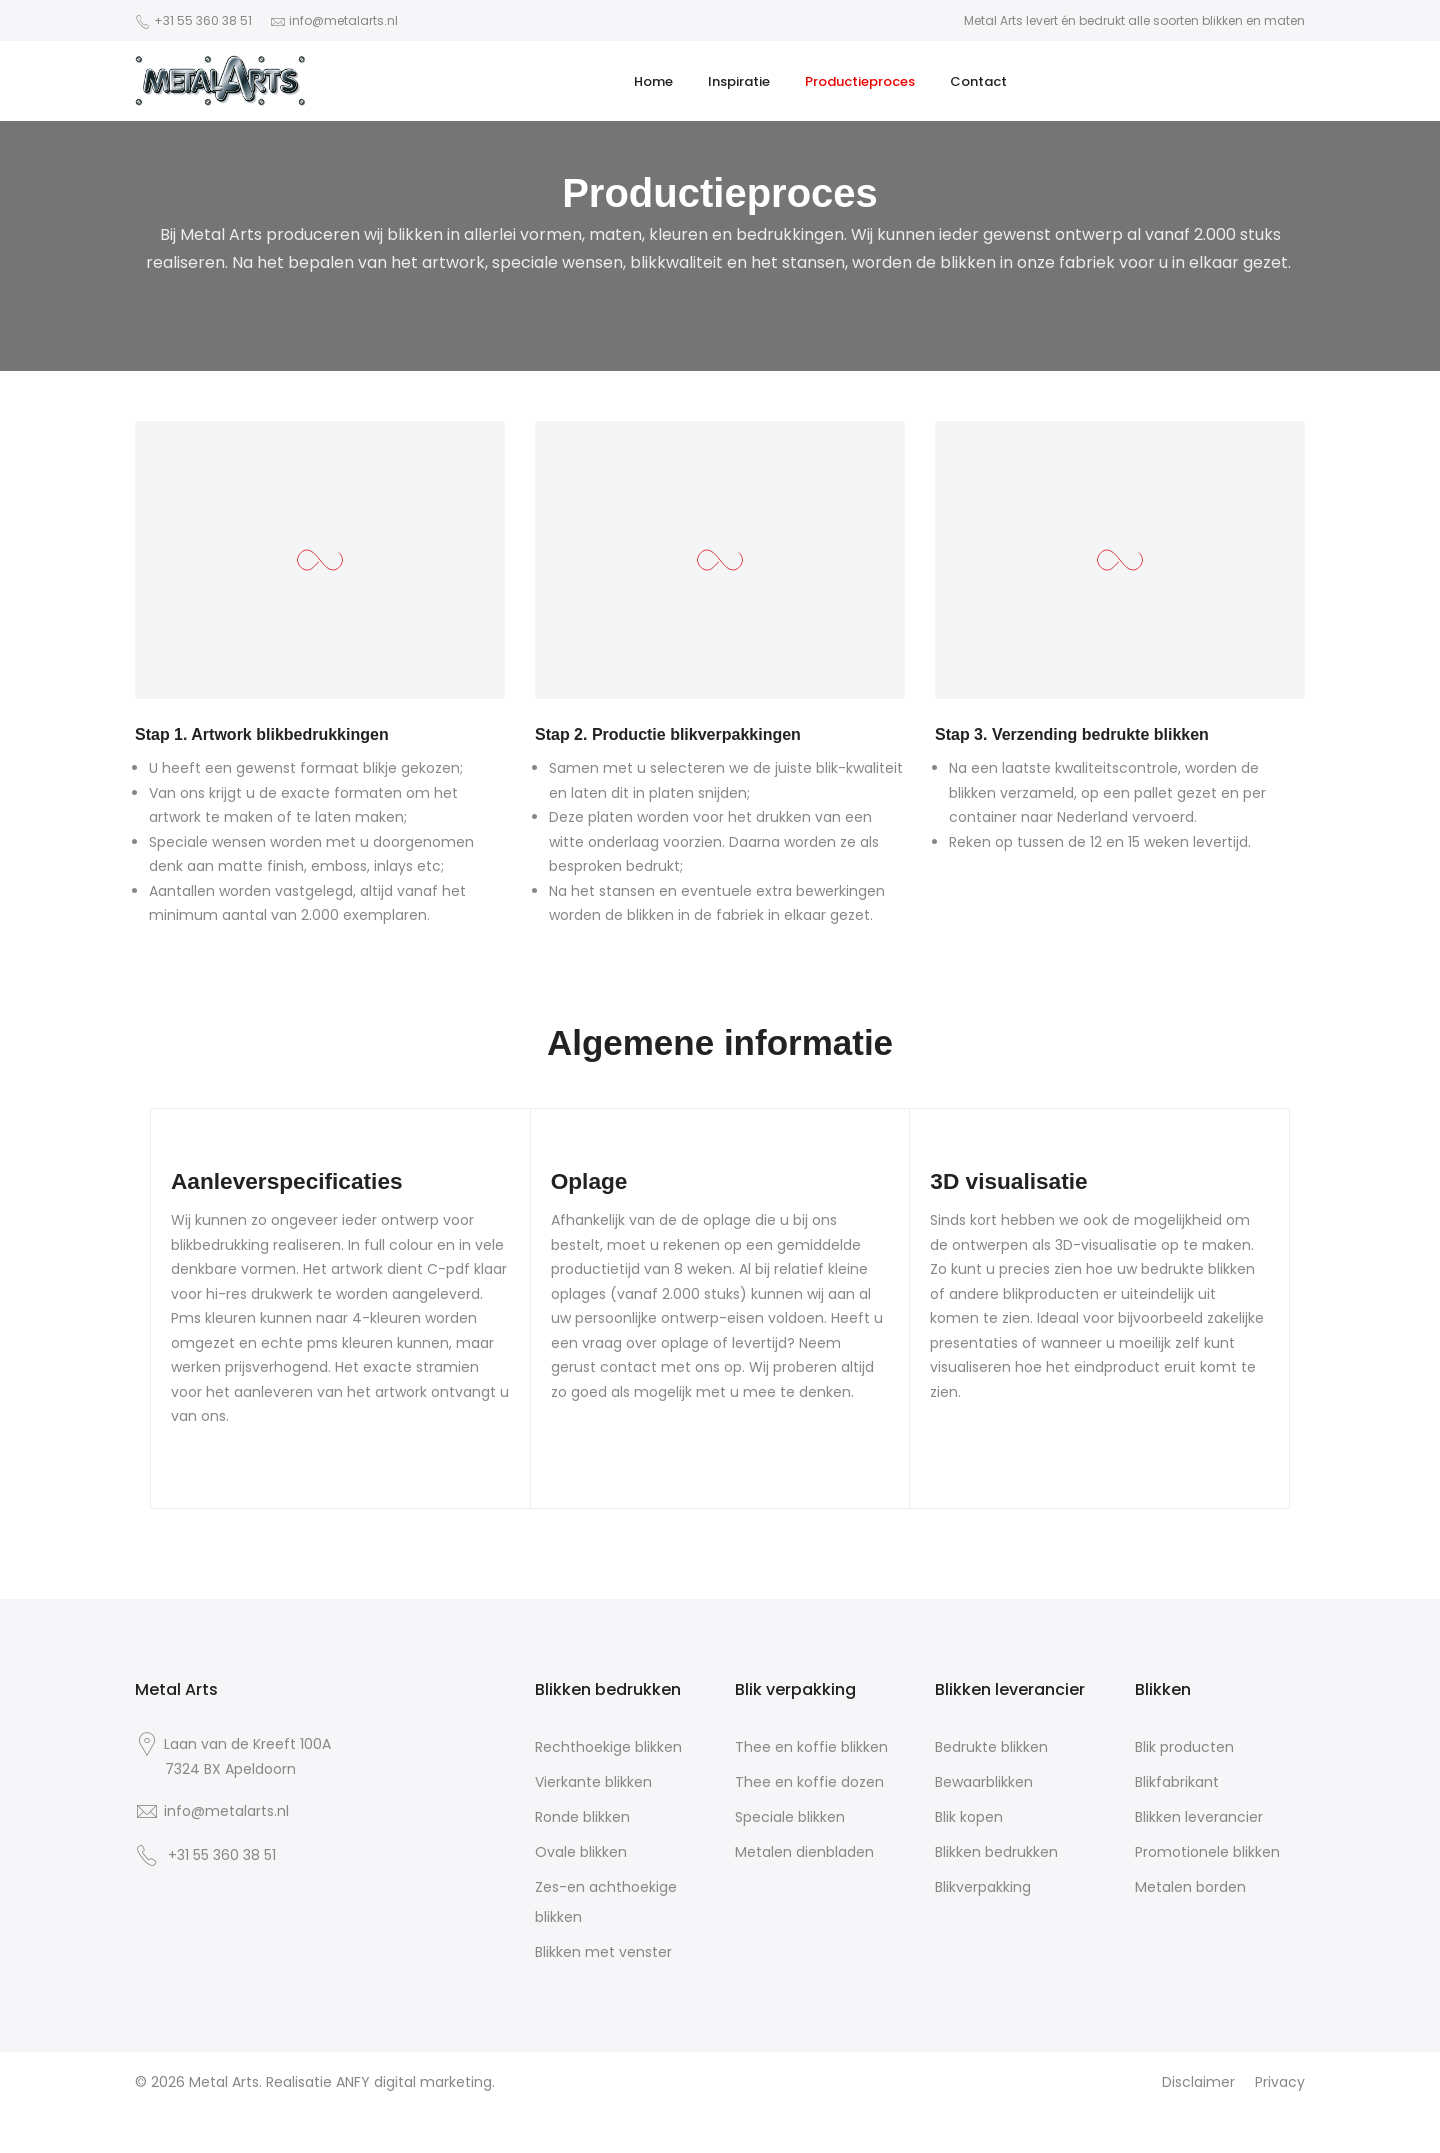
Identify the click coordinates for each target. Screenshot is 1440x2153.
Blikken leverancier (1199, 1817)
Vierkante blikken (593, 1782)
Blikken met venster (603, 1952)
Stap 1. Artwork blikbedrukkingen (262, 734)
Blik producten (1184, 1747)
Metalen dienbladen (804, 1852)
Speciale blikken (790, 1817)
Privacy (1280, 2082)
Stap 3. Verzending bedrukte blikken (1072, 734)
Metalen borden (1190, 1887)
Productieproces (860, 81)
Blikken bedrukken (996, 1852)
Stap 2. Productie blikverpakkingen (668, 734)
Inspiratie (739, 81)
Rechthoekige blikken (608, 1747)
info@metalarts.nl (343, 20)
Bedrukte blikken (991, 1747)
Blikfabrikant (1177, 1782)
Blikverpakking (983, 1887)
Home (653, 81)
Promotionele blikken (1207, 1852)
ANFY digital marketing (414, 2082)
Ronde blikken (582, 1817)
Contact (978, 81)
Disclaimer (1198, 2082)
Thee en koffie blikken (811, 1747)
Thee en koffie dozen (809, 1782)
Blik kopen (969, 1817)
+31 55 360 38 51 (203, 20)
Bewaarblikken (984, 1782)
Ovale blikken (581, 1852)
